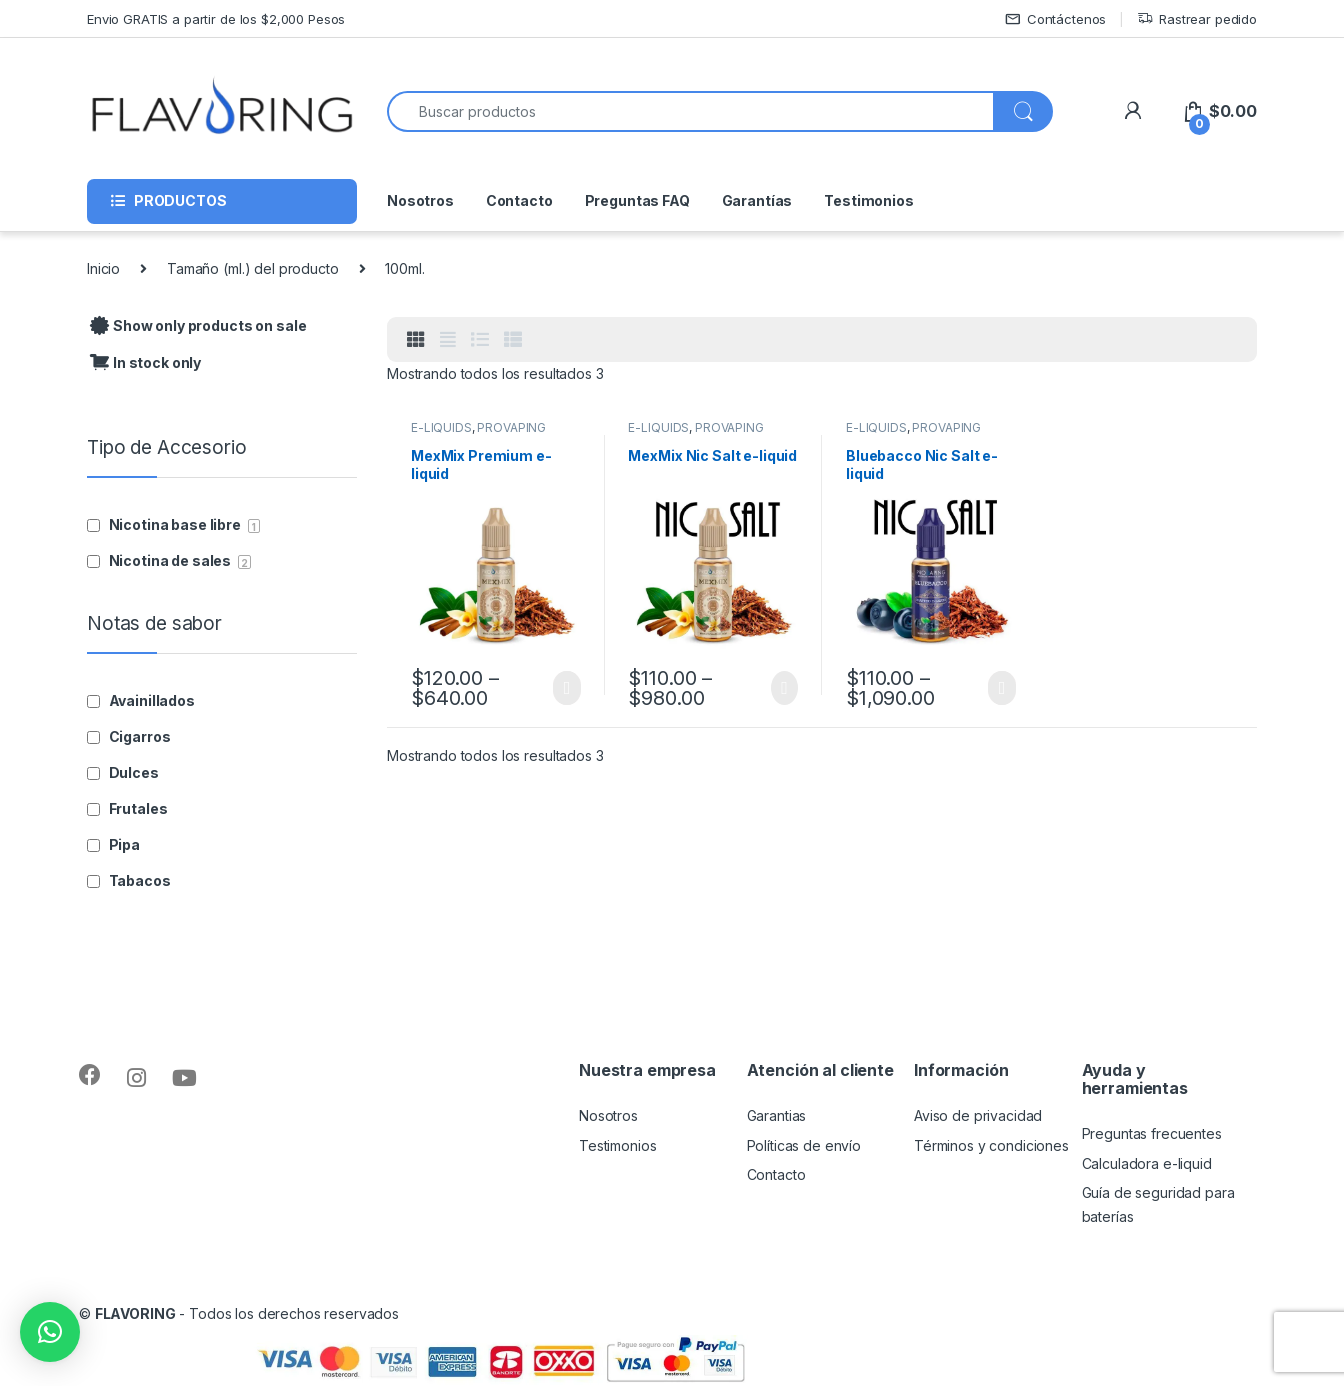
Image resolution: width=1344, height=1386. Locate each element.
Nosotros (420, 200)
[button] (50, 1332)
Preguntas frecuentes (1152, 1133)
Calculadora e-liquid (1147, 1163)
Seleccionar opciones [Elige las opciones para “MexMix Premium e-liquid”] (566, 688)
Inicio (103, 268)
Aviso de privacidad (978, 1115)
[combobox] (690, 111)
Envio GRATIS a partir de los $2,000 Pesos (216, 19)
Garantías (757, 200)
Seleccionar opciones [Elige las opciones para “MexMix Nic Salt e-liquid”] (784, 688)
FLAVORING (135, 1313)
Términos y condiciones (991, 1145)
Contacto (519, 200)
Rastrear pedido (1197, 19)
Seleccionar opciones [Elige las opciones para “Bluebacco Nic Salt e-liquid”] (1001, 688)
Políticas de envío (804, 1145)
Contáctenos (1055, 19)
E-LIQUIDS (441, 427)
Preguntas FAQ (637, 200)
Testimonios (868, 200)
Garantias (777, 1115)
